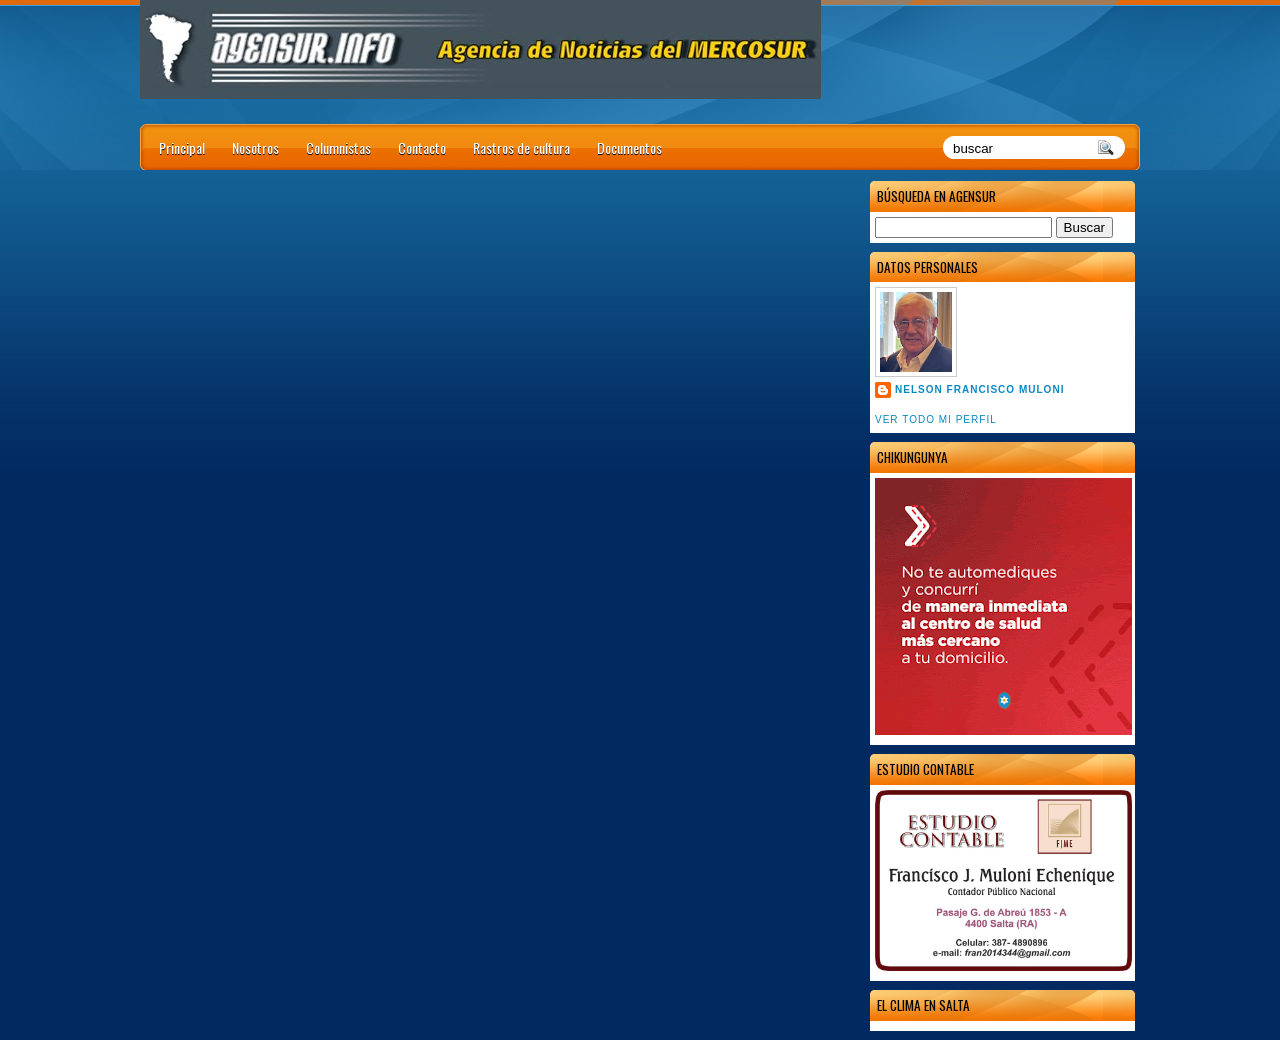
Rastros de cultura (521, 147)
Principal (182, 147)
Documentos (629, 147)
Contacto (422, 147)
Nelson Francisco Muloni (979, 389)
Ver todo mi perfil (936, 419)
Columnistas (338, 147)
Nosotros (255, 147)
